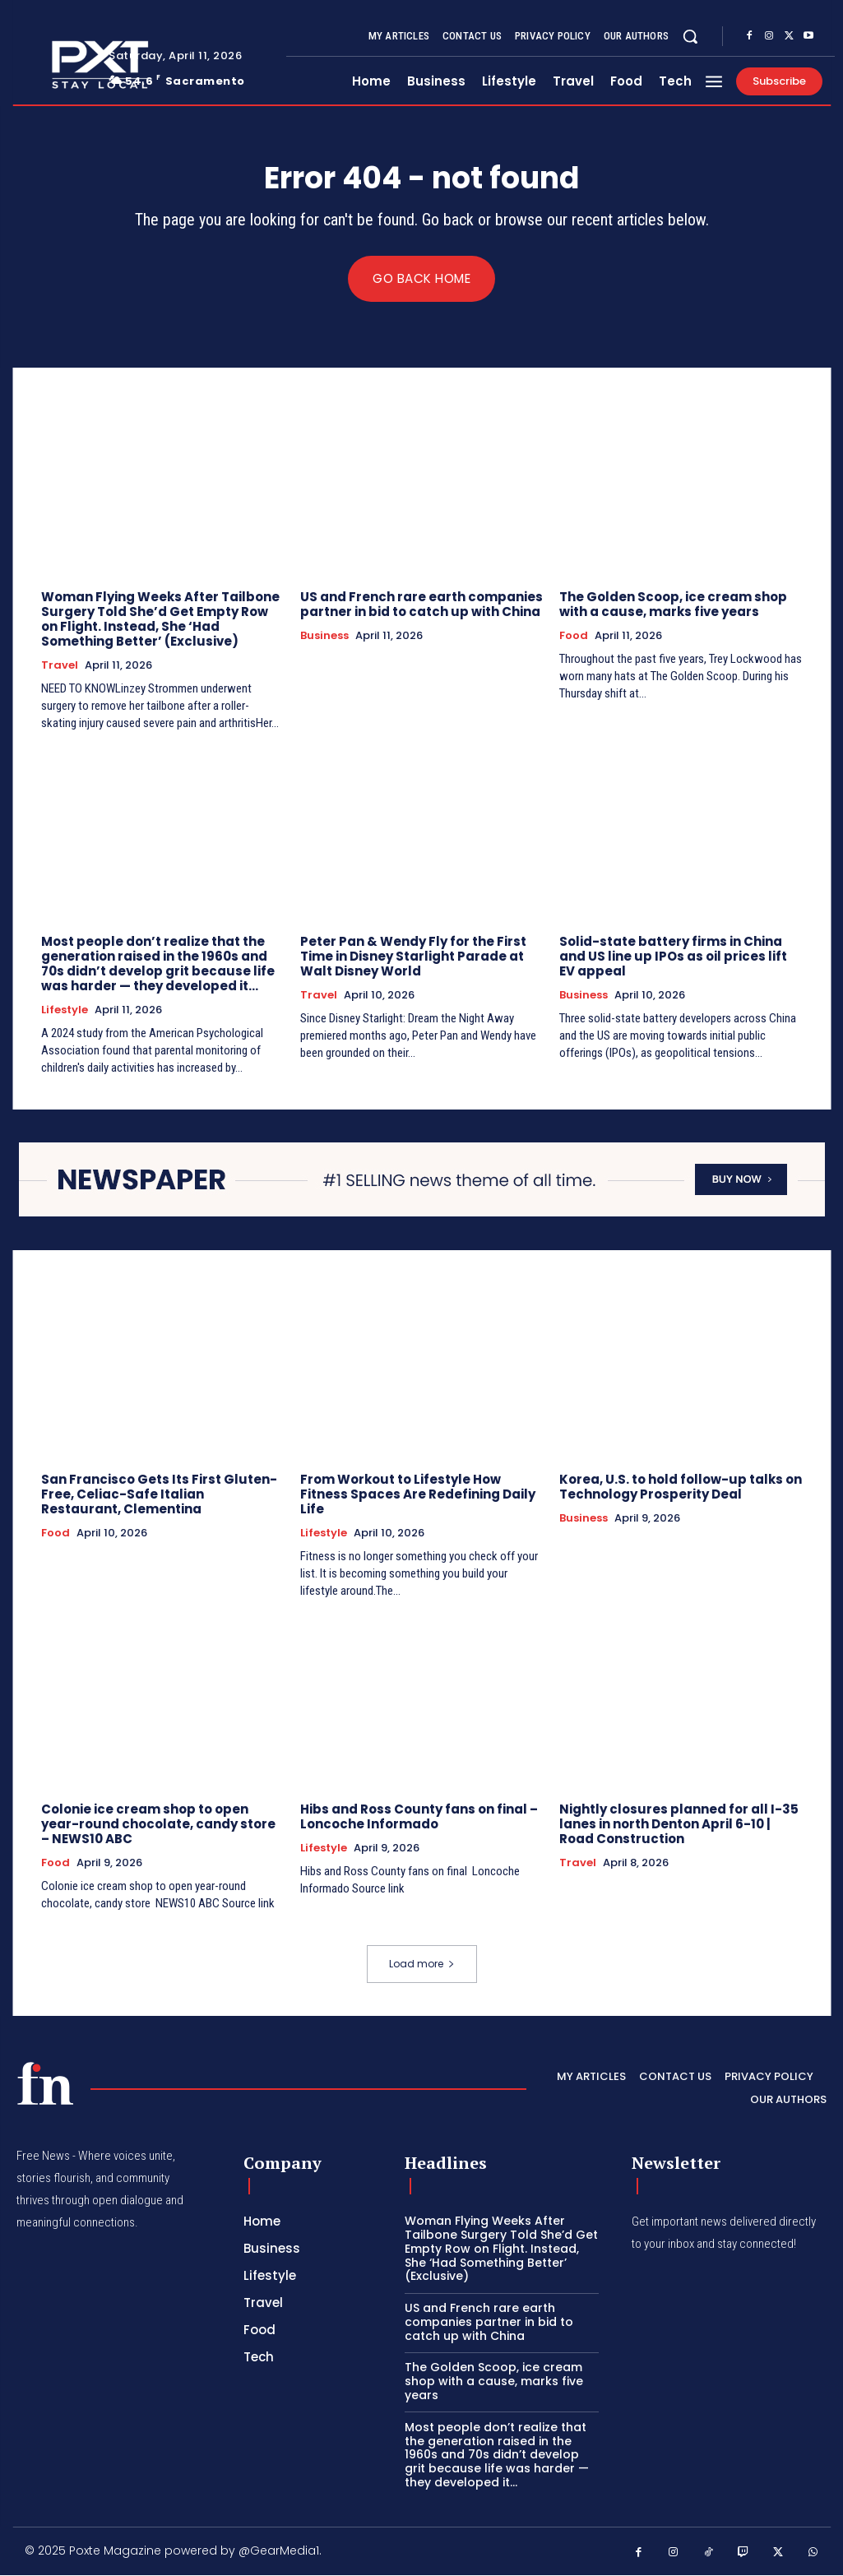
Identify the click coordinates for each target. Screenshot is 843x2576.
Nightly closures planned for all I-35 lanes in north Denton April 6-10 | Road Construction (679, 1824)
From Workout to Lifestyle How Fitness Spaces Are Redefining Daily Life (417, 1494)
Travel (59, 666)
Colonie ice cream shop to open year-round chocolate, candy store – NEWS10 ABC (158, 1824)
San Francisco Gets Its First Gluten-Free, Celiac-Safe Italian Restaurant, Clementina (159, 1494)
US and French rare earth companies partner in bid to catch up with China (421, 605)
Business (324, 636)
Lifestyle (64, 1010)
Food (573, 636)
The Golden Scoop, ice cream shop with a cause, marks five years (673, 605)
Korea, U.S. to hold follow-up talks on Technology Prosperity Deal (680, 1487)
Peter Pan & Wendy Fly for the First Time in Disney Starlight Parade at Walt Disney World (413, 957)
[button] (690, 36)
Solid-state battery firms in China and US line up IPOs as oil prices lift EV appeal (673, 957)
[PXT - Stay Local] (45, 2084)
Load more (422, 1964)
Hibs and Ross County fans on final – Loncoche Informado (419, 1817)
